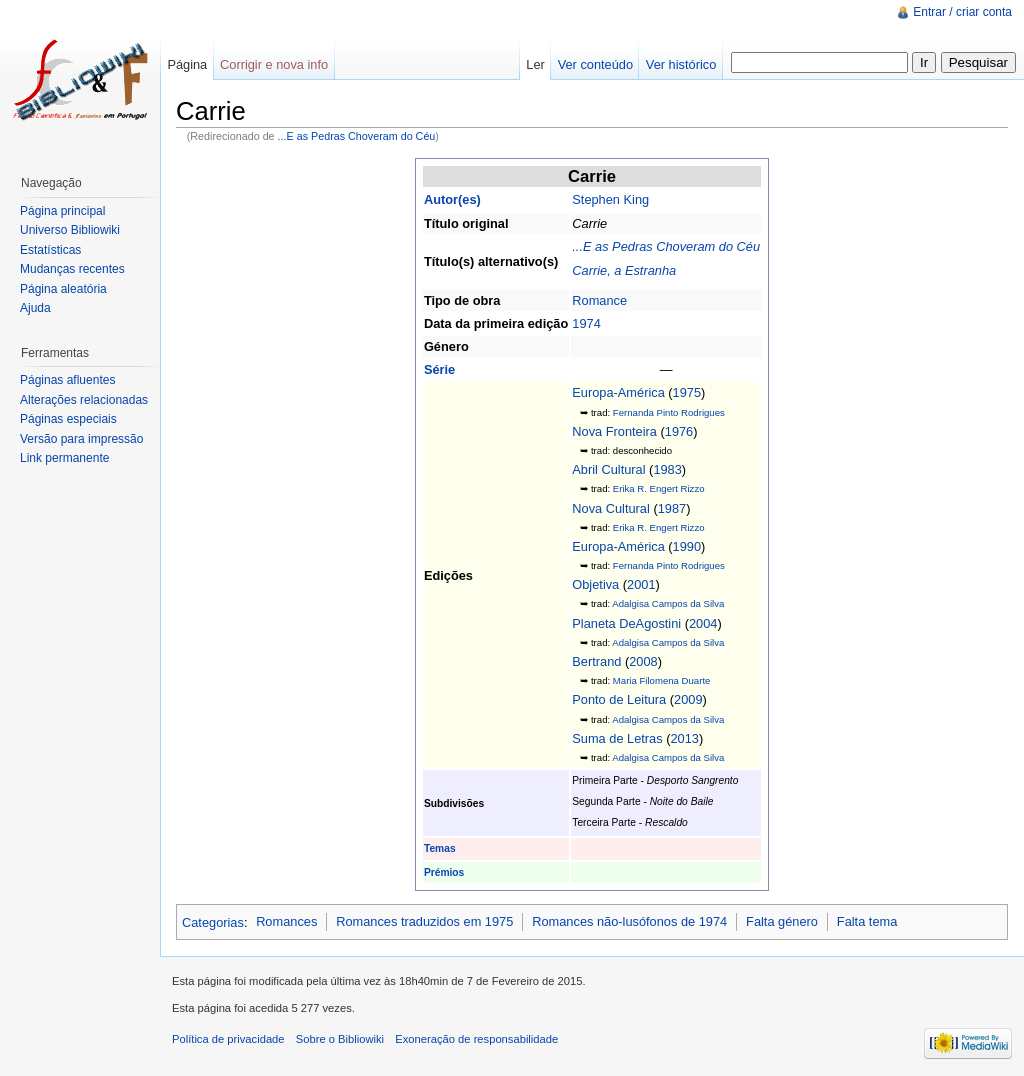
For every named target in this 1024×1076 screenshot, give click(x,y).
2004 (703, 623)
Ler (535, 64)
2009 (688, 699)
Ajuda (35, 308)
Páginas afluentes (67, 380)
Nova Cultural (611, 508)
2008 (643, 661)
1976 (679, 431)
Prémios (444, 872)
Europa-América (618, 392)
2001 (641, 584)
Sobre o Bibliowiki (340, 1039)
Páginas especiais (68, 419)
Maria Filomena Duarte (662, 680)
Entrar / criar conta (962, 12)
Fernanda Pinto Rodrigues (669, 412)
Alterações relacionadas (84, 400)
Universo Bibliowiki (70, 230)
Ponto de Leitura (619, 699)
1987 (672, 508)
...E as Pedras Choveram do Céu (357, 136)
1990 (687, 546)
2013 (684, 738)
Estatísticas (50, 250)
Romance (599, 300)
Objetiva (595, 584)
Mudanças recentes (72, 269)
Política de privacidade (228, 1039)
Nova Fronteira (614, 431)
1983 (667, 469)
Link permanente (64, 458)
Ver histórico (681, 64)
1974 (586, 323)
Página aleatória (63, 289)
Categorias (213, 921)
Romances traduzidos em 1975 (424, 921)
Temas (440, 848)
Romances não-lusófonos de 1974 (629, 921)
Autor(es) (452, 199)
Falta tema (867, 921)
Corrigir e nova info (274, 64)
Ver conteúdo (595, 64)
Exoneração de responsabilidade (476, 1039)
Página (187, 64)
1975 (687, 392)
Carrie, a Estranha (624, 270)
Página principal (62, 211)
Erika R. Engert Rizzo (659, 488)
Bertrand (596, 661)
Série (439, 369)
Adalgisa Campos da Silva (668, 603)
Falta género (782, 921)
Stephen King (610, 199)
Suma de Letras (617, 738)
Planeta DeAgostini (626, 623)
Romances (286, 921)
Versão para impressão (81, 439)
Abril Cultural (608, 469)
